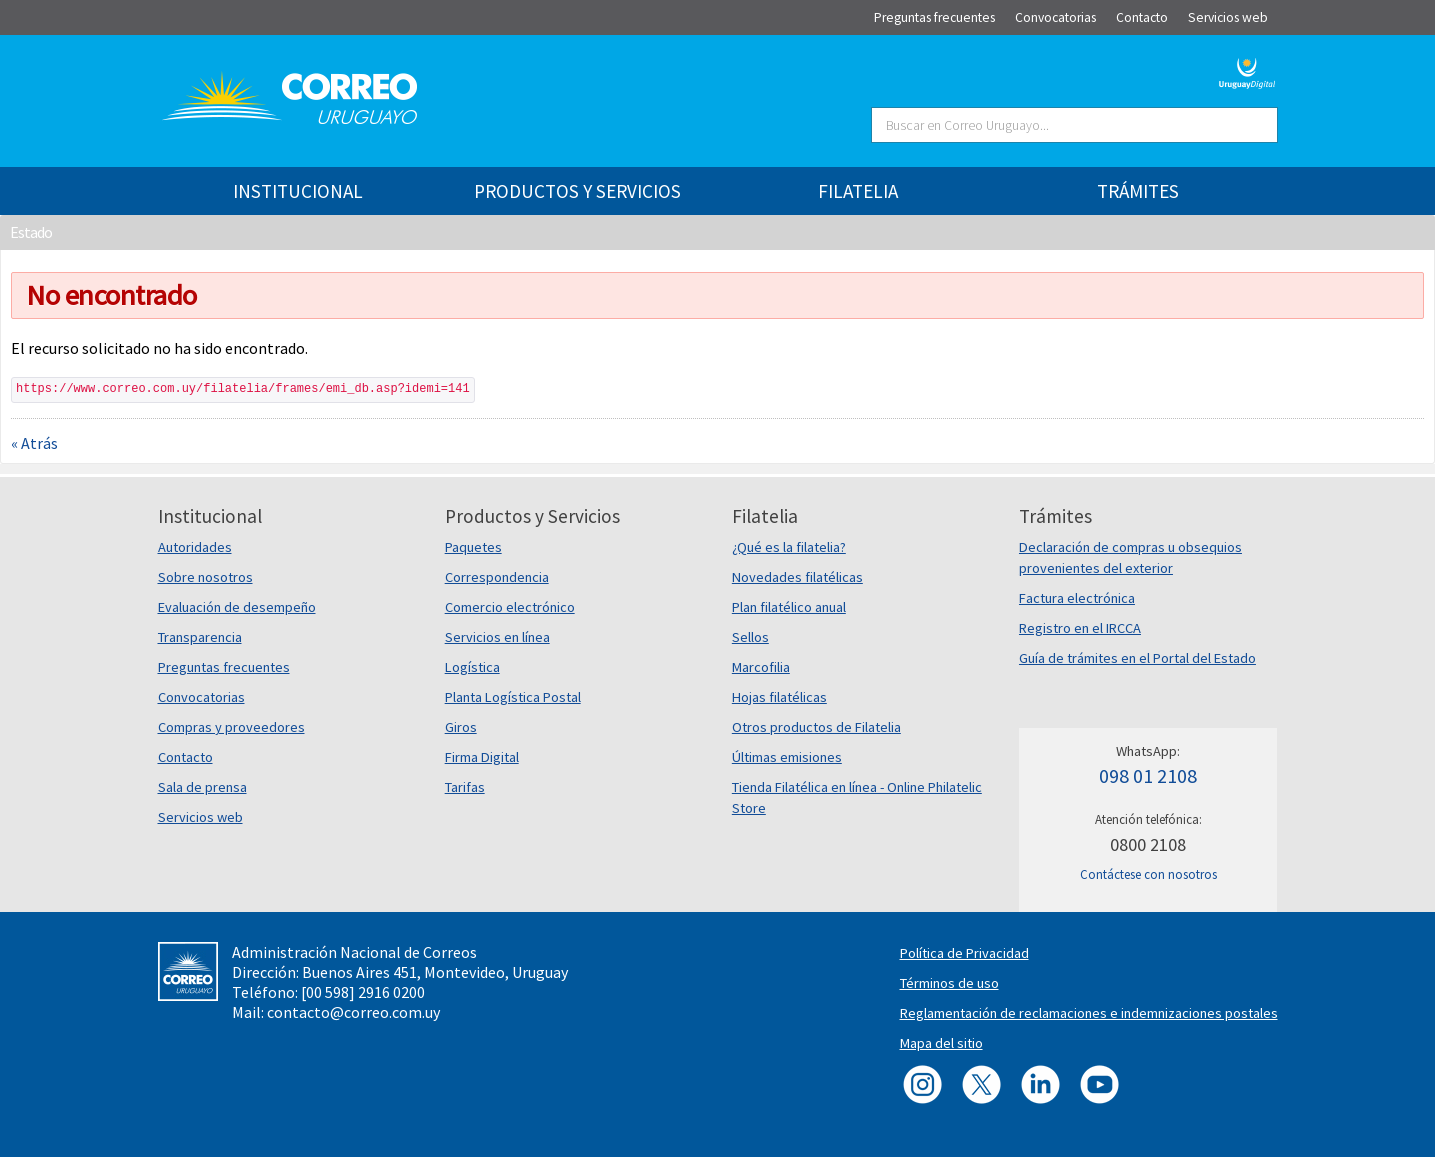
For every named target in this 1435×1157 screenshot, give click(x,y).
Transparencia (200, 637)
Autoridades (195, 547)
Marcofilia (761, 667)
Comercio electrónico (510, 607)
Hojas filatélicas (779, 697)
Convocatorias (201, 697)
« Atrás (34, 443)
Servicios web (200, 817)
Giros (461, 727)
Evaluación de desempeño (237, 607)
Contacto (185, 757)
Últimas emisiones (787, 757)
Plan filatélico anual (789, 607)
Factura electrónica (1077, 598)
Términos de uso (949, 983)
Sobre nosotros (205, 577)
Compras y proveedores (231, 727)
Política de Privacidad (964, 953)
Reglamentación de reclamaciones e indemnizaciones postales (1089, 1013)
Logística (472, 667)
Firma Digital (482, 757)
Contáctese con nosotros (1148, 874)
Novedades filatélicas (797, 577)
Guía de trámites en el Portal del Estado (1137, 658)
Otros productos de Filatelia (816, 727)
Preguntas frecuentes (224, 667)
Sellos (750, 637)
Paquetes (473, 547)
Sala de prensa (202, 787)
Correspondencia (497, 577)
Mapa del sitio (941, 1043)
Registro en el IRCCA (1080, 628)
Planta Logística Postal (513, 697)
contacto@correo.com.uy (353, 1012)
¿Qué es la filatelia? (789, 547)
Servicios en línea (497, 637)
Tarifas (465, 787)
